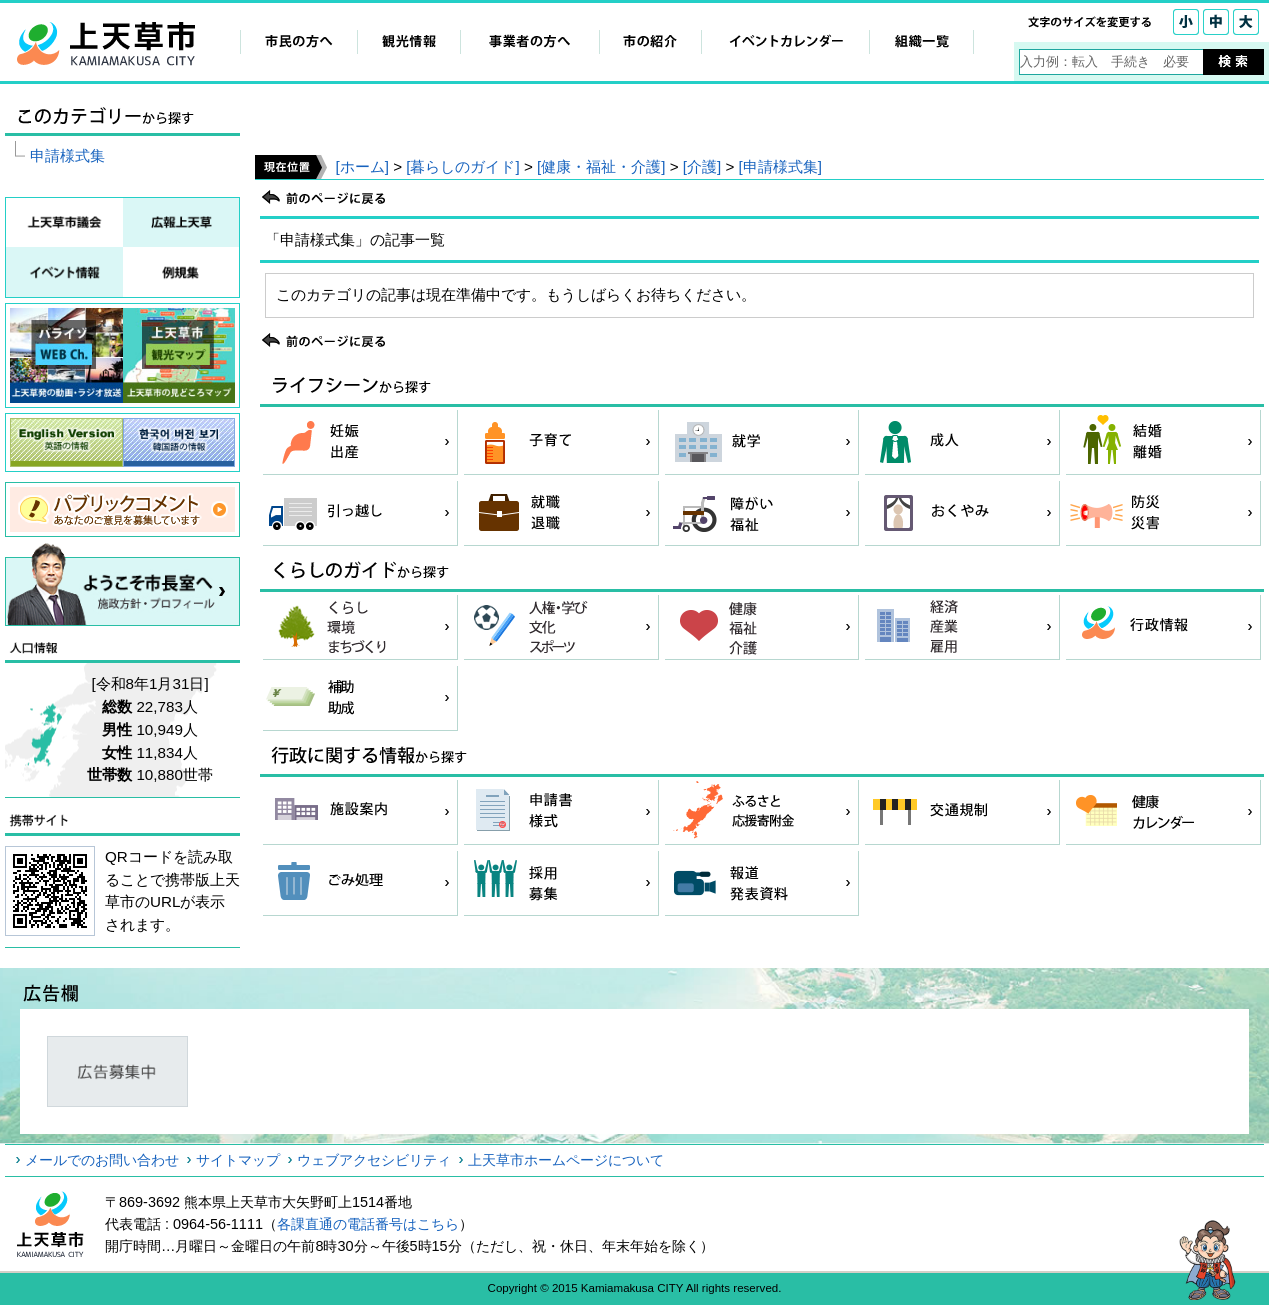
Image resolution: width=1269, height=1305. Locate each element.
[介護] (702, 166)
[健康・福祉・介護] (601, 166)
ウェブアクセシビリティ (374, 1160)
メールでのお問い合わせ (102, 1160)
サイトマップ (238, 1160)
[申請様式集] (780, 166)
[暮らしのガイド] (462, 166)
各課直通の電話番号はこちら (368, 1224)
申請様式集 (67, 155)
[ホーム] (361, 166)
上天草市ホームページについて (566, 1160)
